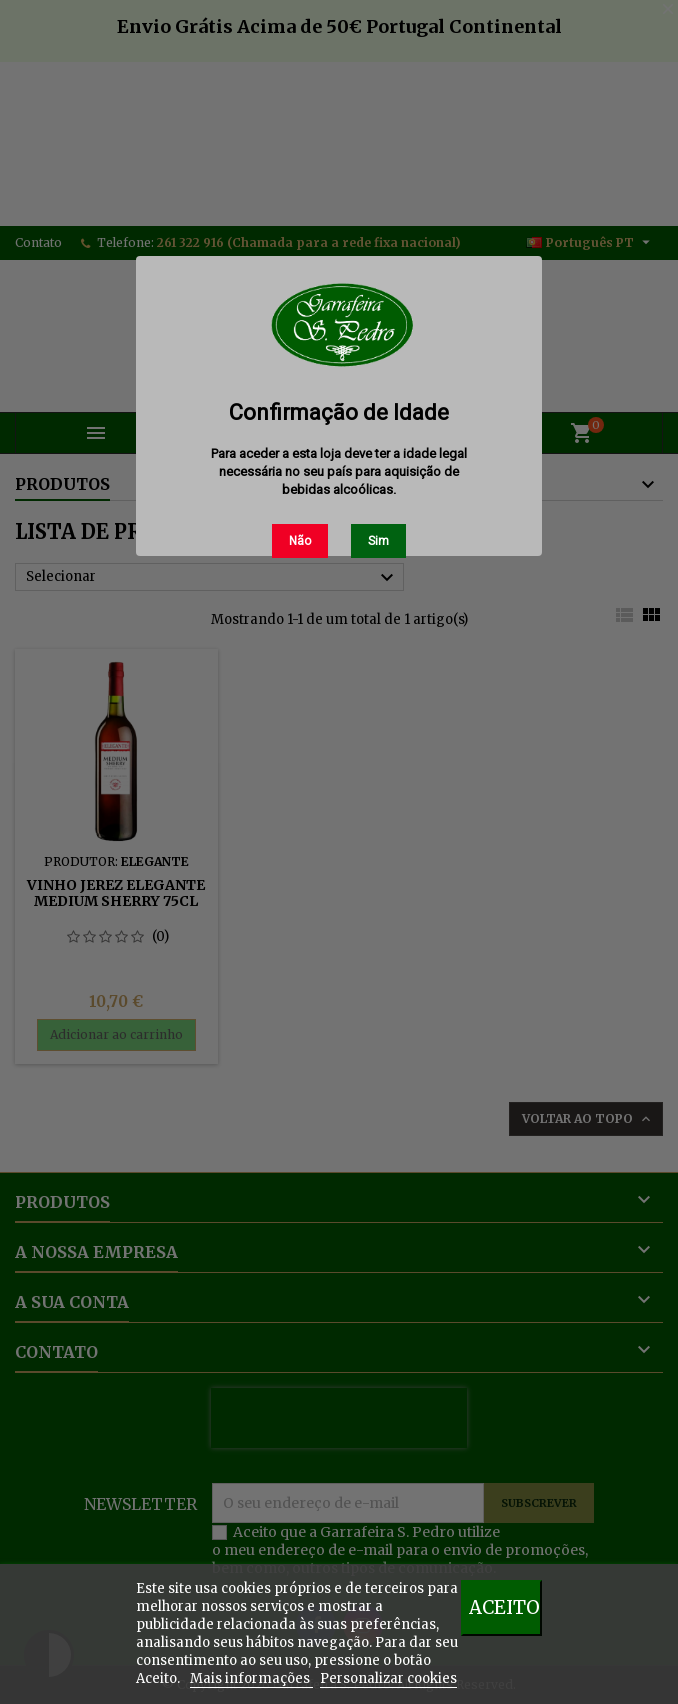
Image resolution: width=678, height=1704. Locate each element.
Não (300, 541)
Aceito (504, 1607)
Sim (378, 541)
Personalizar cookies (388, 1678)
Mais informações (251, 1678)
